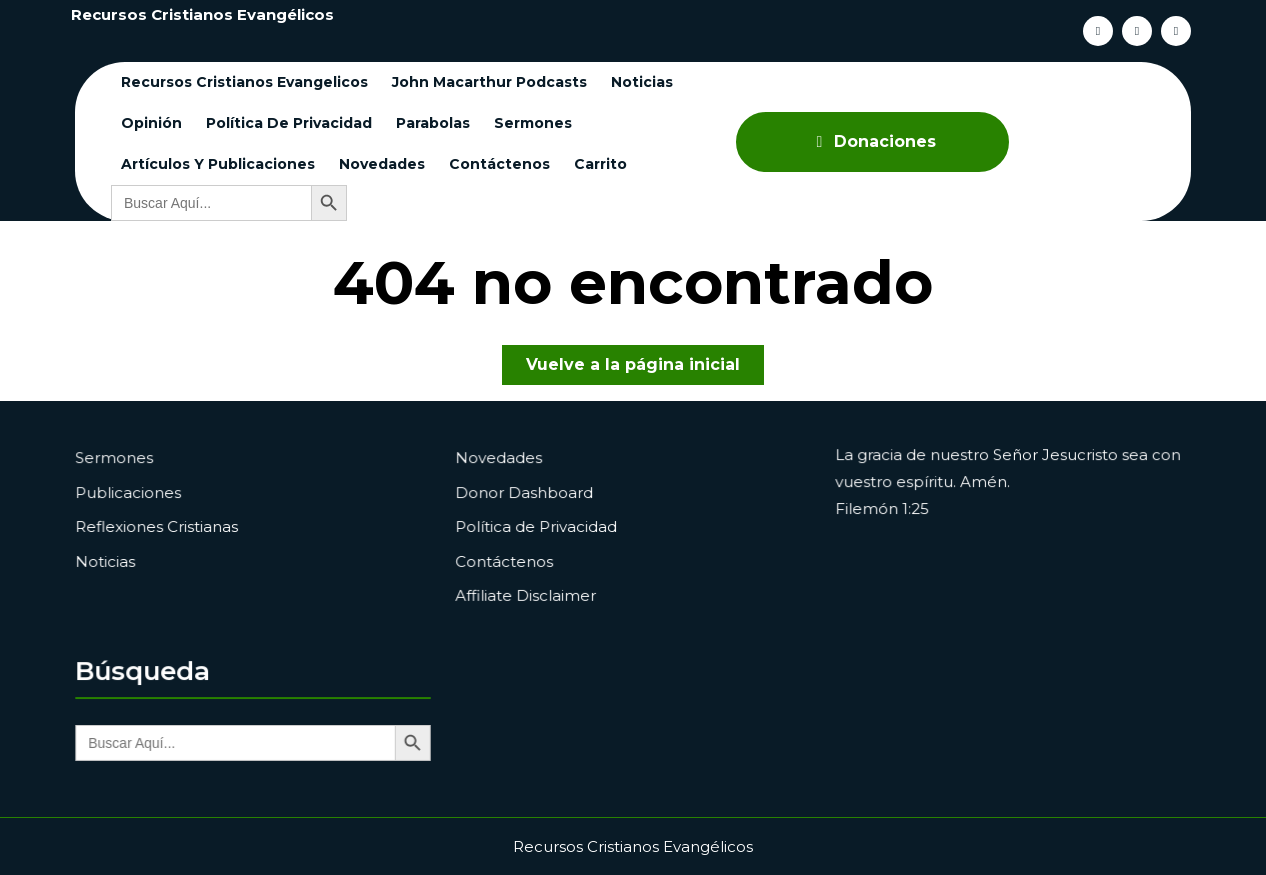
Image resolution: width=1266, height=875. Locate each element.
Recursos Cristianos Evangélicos (202, 14)
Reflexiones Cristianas (160, 526)
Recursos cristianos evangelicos (244, 82)
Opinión (151, 123)
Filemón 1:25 (886, 509)
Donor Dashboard (528, 493)
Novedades (382, 164)
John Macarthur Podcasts (489, 82)
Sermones (533, 123)
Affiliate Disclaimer (529, 593)
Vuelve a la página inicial (645, 368)
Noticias (642, 82)
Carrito (600, 164)
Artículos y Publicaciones (218, 164)
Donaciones (873, 141)
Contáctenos (499, 164)
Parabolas (433, 123)
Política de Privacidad (289, 123)
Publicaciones (132, 493)
